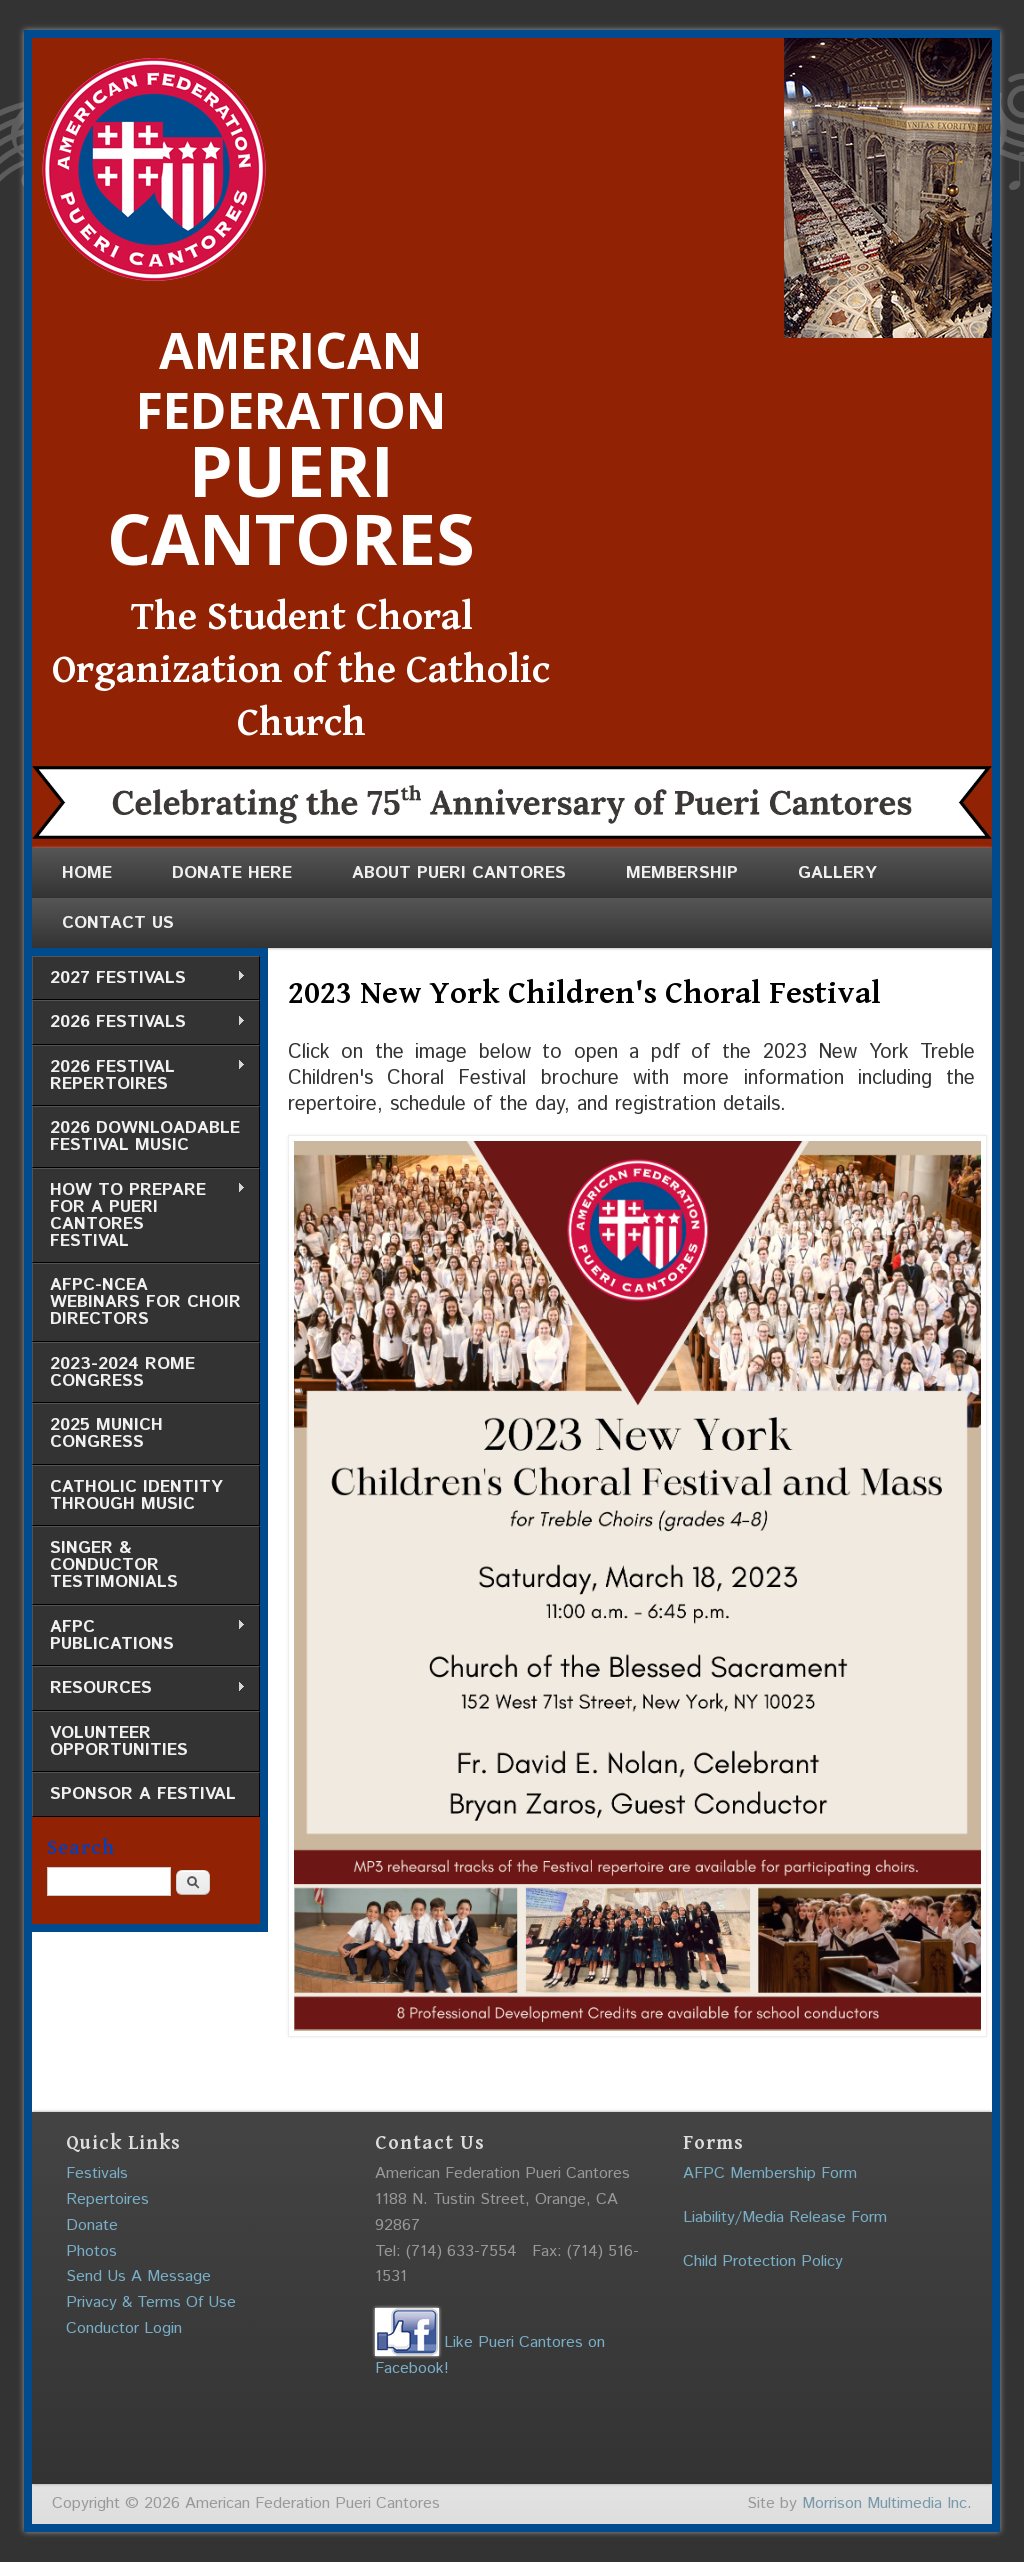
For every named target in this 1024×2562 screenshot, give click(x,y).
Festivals (97, 2173)
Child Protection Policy (763, 2261)
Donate (92, 2225)
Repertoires (107, 2199)
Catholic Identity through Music (136, 1495)
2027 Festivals (139, 978)
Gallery (837, 873)
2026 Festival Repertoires (139, 1075)
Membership (682, 873)
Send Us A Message (138, 2276)
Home (87, 873)
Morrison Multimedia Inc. (887, 2503)
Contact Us (118, 923)
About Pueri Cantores (459, 873)
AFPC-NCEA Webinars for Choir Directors (145, 1302)
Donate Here (232, 873)
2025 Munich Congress (106, 1433)
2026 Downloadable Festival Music (145, 1136)
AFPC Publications (139, 1635)
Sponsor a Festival (143, 1794)
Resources (139, 1688)
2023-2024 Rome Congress (122, 1372)
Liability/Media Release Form (785, 2217)
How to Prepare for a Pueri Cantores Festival (139, 1215)
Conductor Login (124, 2328)
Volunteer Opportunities (119, 1741)
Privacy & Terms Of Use (151, 2302)
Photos (91, 2251)
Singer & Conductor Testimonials (114, 1565)
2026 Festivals (139, 1022)
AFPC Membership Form (770, 2173)
